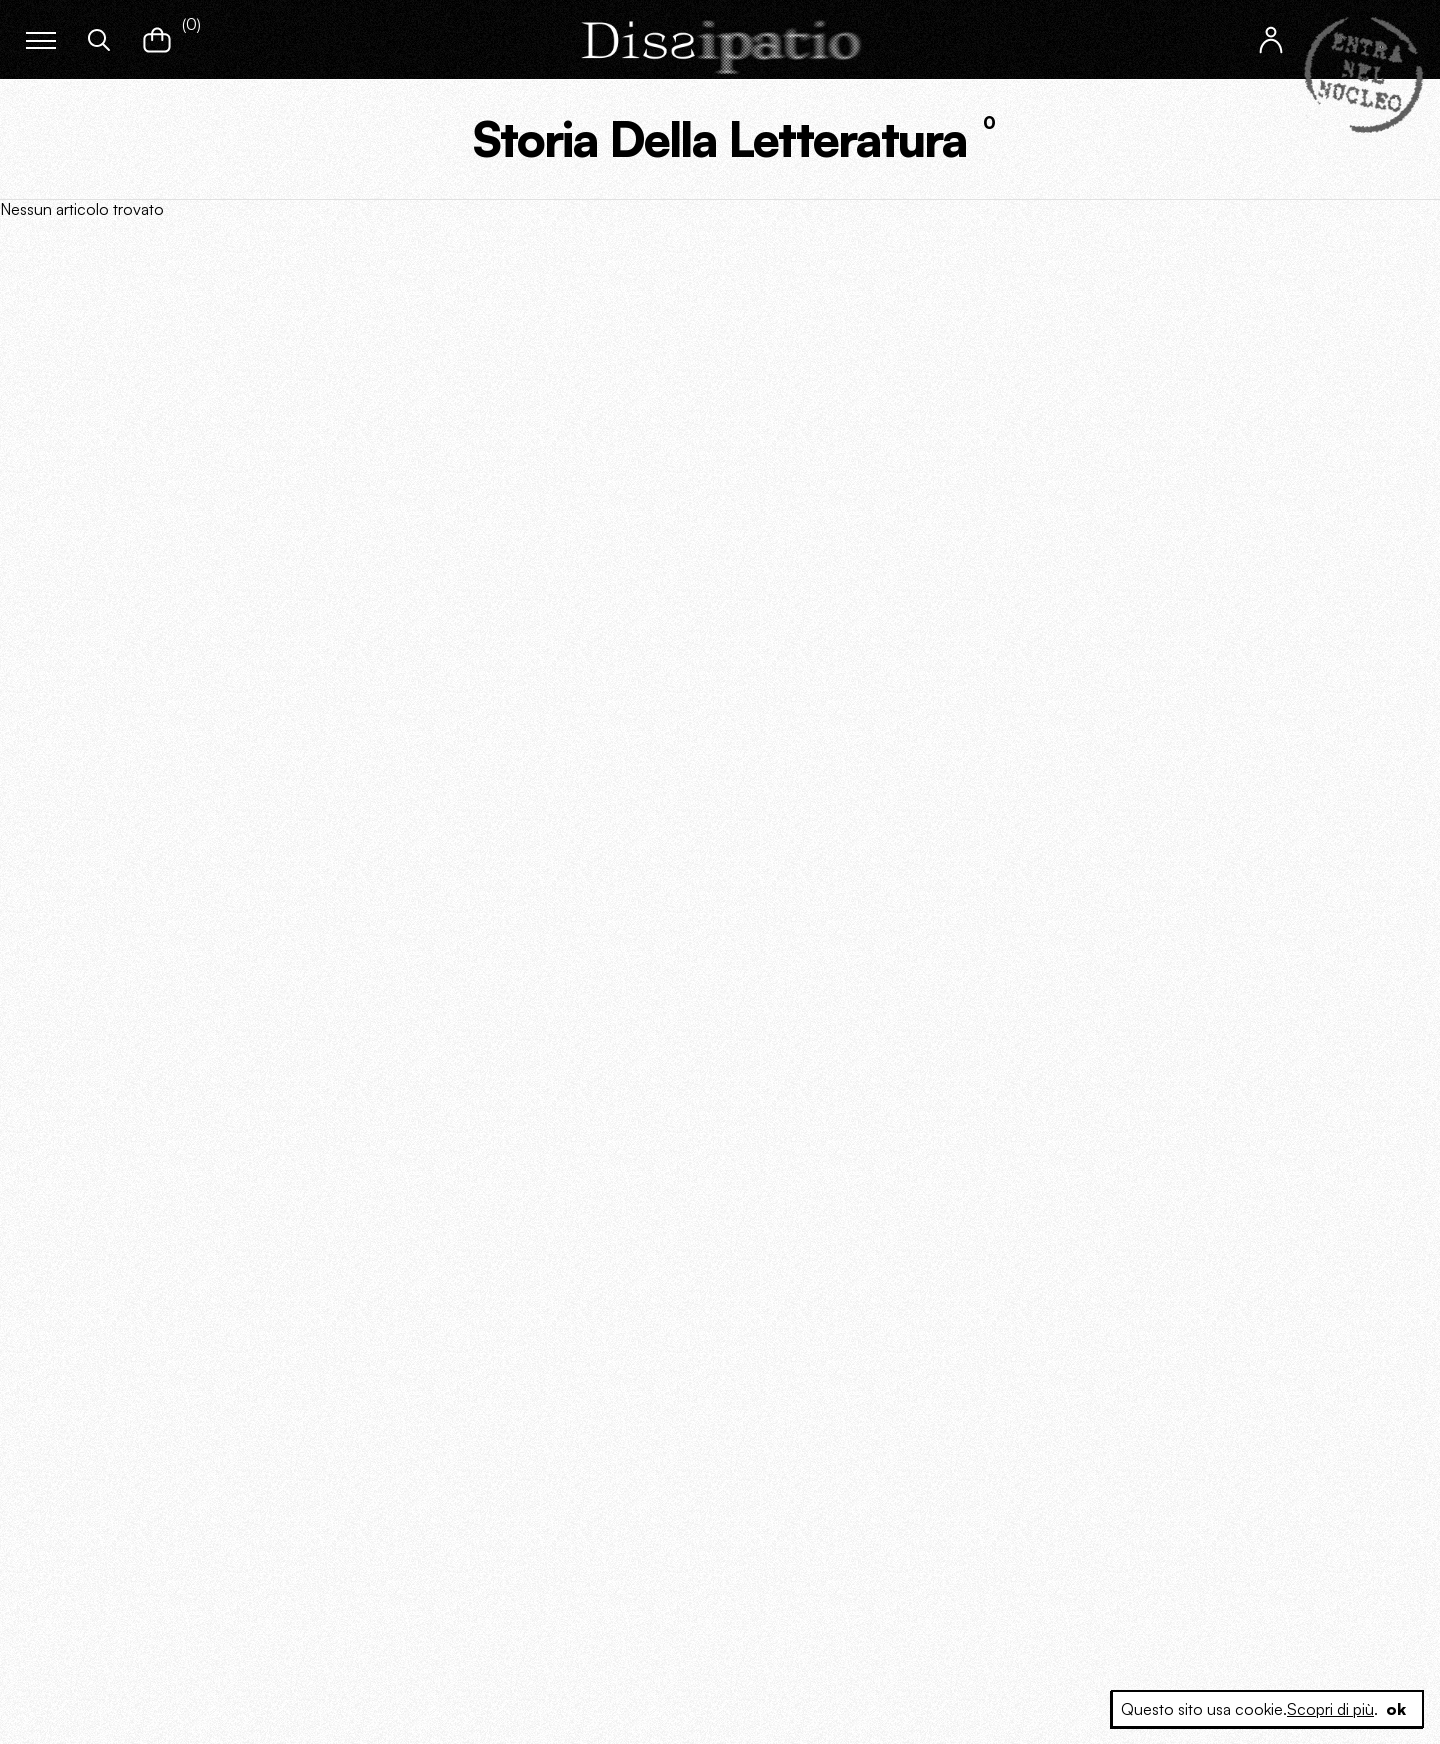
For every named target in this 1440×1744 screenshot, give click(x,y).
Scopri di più (1330, 1709)
